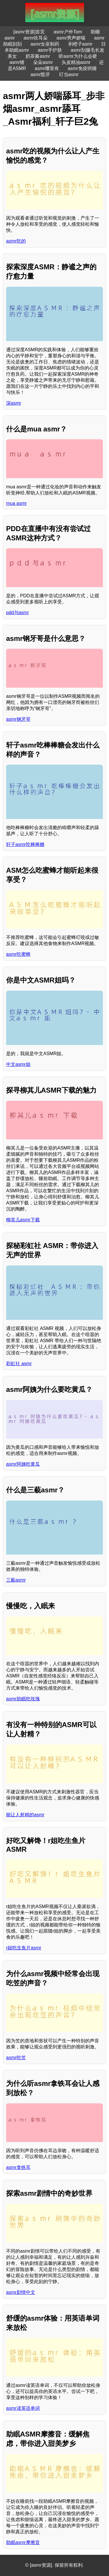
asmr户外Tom (67, 31)
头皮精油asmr (76, 62)
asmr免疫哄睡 (82, 68)
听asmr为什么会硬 (78, 56)
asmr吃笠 (16, 2057)
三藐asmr (16, 1579)
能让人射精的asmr (25, 1814)
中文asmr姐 (18, 1064)
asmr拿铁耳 (18, 2167)
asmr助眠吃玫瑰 (23, 1698)
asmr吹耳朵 (36, 37)
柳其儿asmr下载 (23, 1219)
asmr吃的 (16, 241)
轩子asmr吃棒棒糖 (25, 844)
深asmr (13, 403)
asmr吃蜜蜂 (18, 954)
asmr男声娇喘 (71, 37)
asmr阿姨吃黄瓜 (23, 1464)
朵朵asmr (43, 62)
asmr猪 (17, 62)
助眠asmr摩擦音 (23, 2542)
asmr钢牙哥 (18, 719)
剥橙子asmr (80, 44)
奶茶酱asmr (38, 56)
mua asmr (16, 503)
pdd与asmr (17, 612)
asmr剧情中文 (20, 2292)
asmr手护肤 (50, 50)
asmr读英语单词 (23, 2408)
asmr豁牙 (40, 74)
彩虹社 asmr (19, 1363)
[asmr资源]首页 (29, 31)
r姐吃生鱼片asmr (23, 1947)
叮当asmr (69, 74)
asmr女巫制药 (45, 44)
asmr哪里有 (47, 68)
